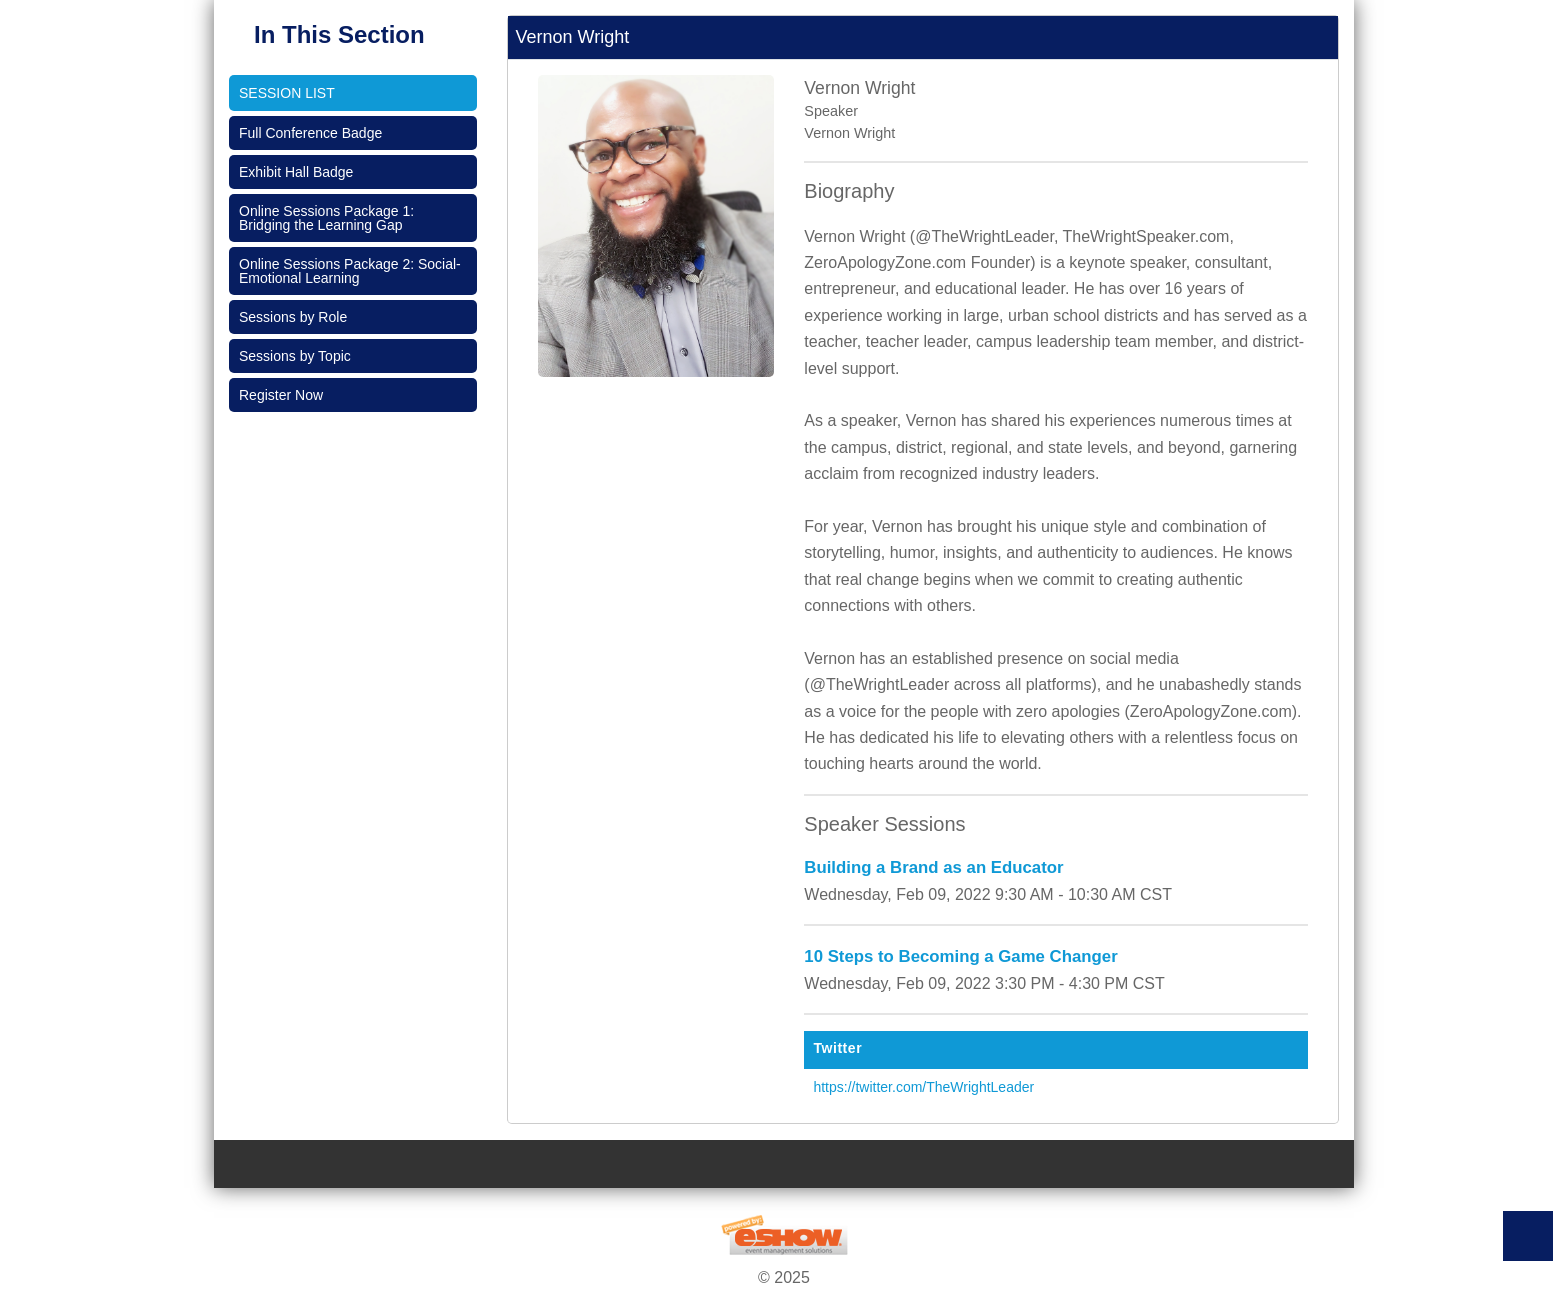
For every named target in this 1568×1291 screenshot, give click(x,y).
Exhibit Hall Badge (296, 172)
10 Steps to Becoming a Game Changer (960, 956)
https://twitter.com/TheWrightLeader (923, 1087)
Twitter (837, 1048)
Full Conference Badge (310, 133)
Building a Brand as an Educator (933, 867)
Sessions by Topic (295, 356)
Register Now (281, 395)
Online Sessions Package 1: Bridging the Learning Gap (326, 218)
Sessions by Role (293, 317)
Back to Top (1528, 1236)
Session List (287, 93)
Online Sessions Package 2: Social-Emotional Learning (350, 271)
